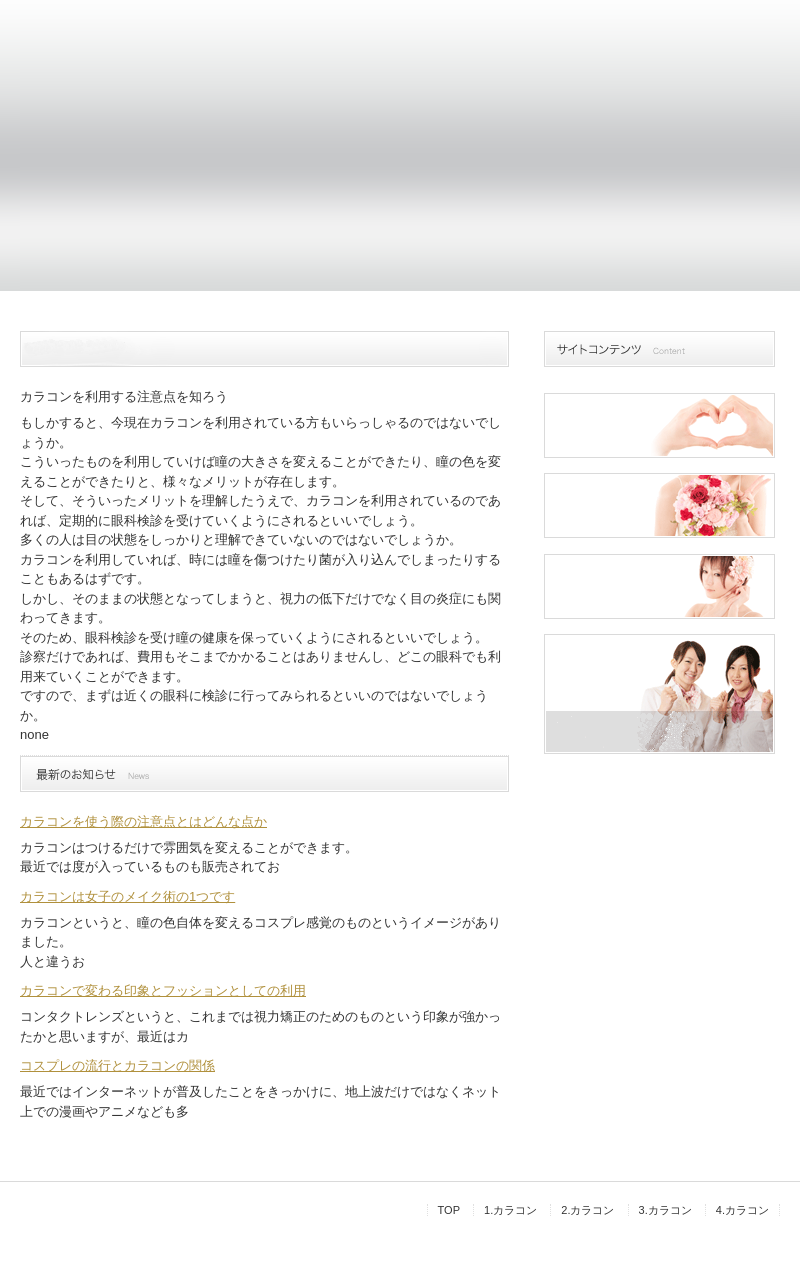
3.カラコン (665, 1210)
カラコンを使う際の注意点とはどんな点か (143, 821)
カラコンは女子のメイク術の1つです (127, 896)
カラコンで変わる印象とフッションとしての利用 (163, 990)
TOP (449, 1210)
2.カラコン (587, 1210)
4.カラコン (742, 1210)
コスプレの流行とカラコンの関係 (117, 1065)
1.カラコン (510, 1210)
